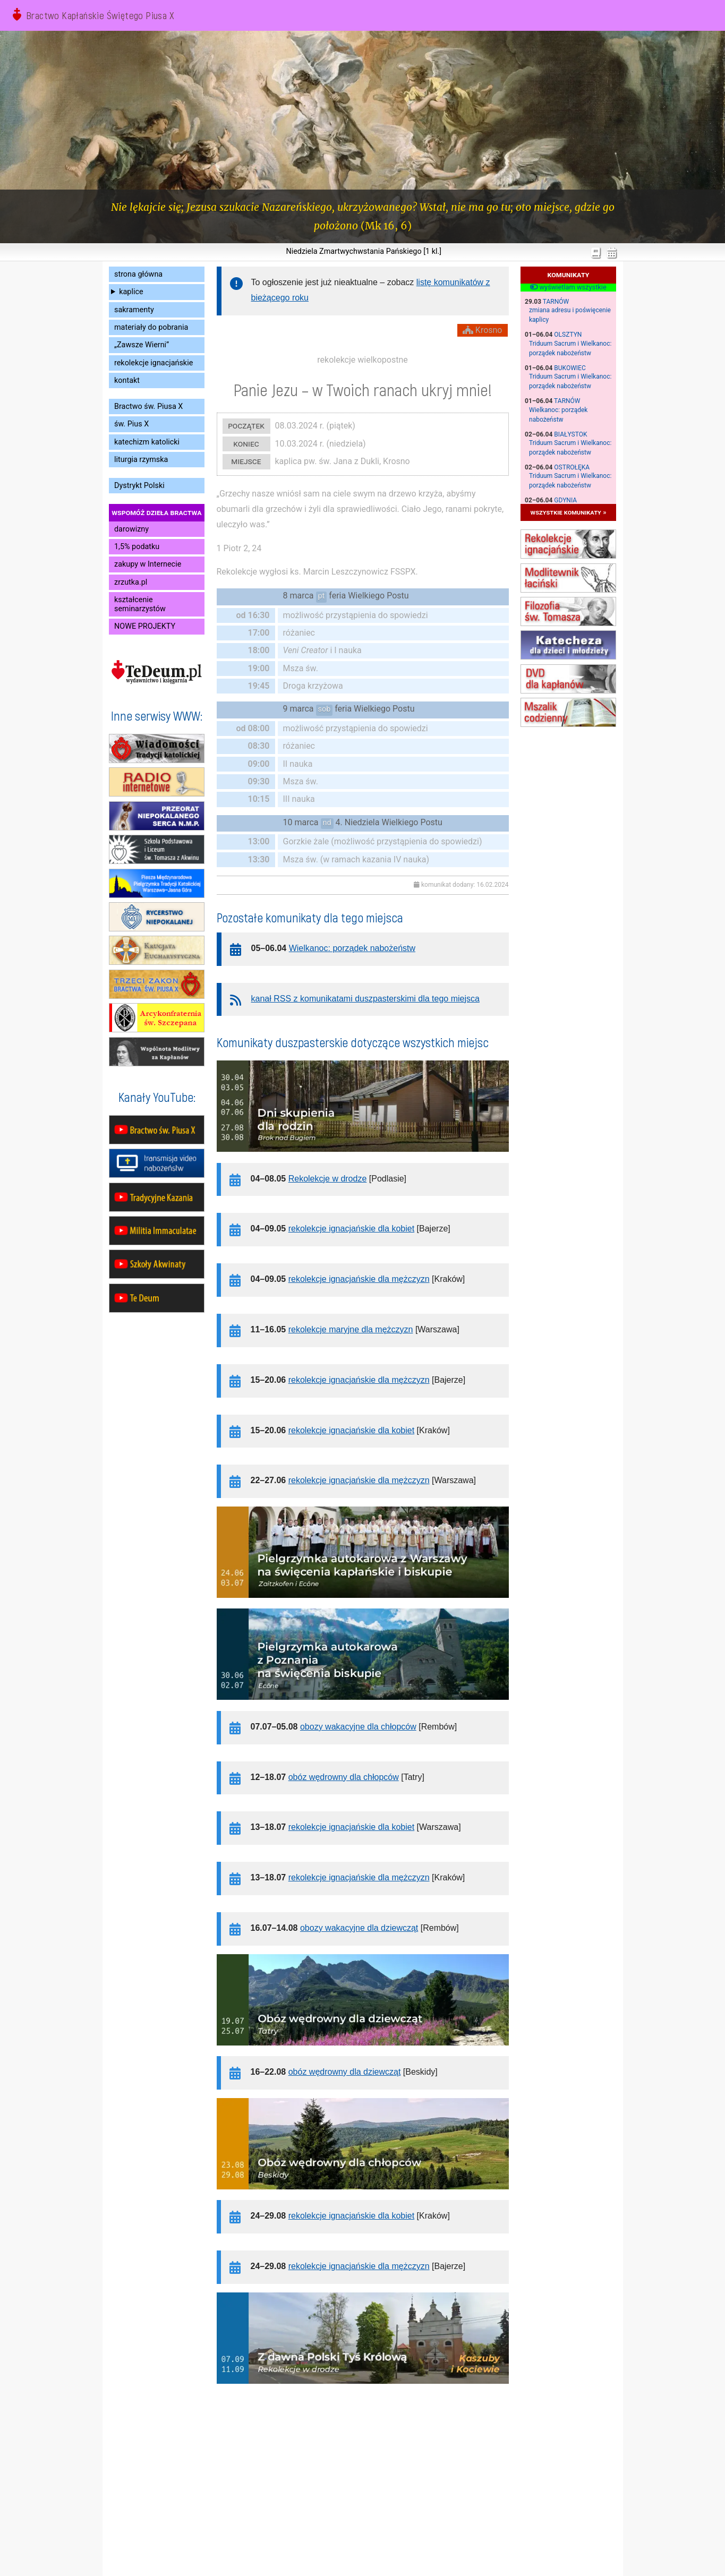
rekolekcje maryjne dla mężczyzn (350, 1329)
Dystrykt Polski (139, 485)
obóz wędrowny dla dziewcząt (344, 2071)
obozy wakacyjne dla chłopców (358, 1726)
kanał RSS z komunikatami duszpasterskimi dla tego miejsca (365, 998)
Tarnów (556, 301)
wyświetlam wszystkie (568, 287)
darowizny (131, 529)
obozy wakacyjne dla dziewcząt (359, 1927)
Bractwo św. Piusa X (148, 406)
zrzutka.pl (130, 582)
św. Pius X (131, 424)
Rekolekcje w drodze (327, 1178)
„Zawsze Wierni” (141, 344)
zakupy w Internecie (147, 564)
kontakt (127, 380)
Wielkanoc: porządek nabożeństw (352, 948)
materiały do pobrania (151, 327)
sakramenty (134, 309)
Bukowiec (569, 368)
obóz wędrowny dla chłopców (343, 1777)
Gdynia (565, 500)
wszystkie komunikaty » (569, 512)
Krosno (482, 330)
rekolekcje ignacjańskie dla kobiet (351, 1228)
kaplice (131, 291)
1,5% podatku (136, 546)
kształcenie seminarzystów (140, 604)
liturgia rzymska (141, 459)
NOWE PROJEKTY (144, 626)
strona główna (138, 274)
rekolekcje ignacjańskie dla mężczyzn (359, 1278)
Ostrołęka (572, 467)
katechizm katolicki (147, 442)
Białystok (570, 434)
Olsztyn (568, 334)
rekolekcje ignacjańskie (153, 362)
